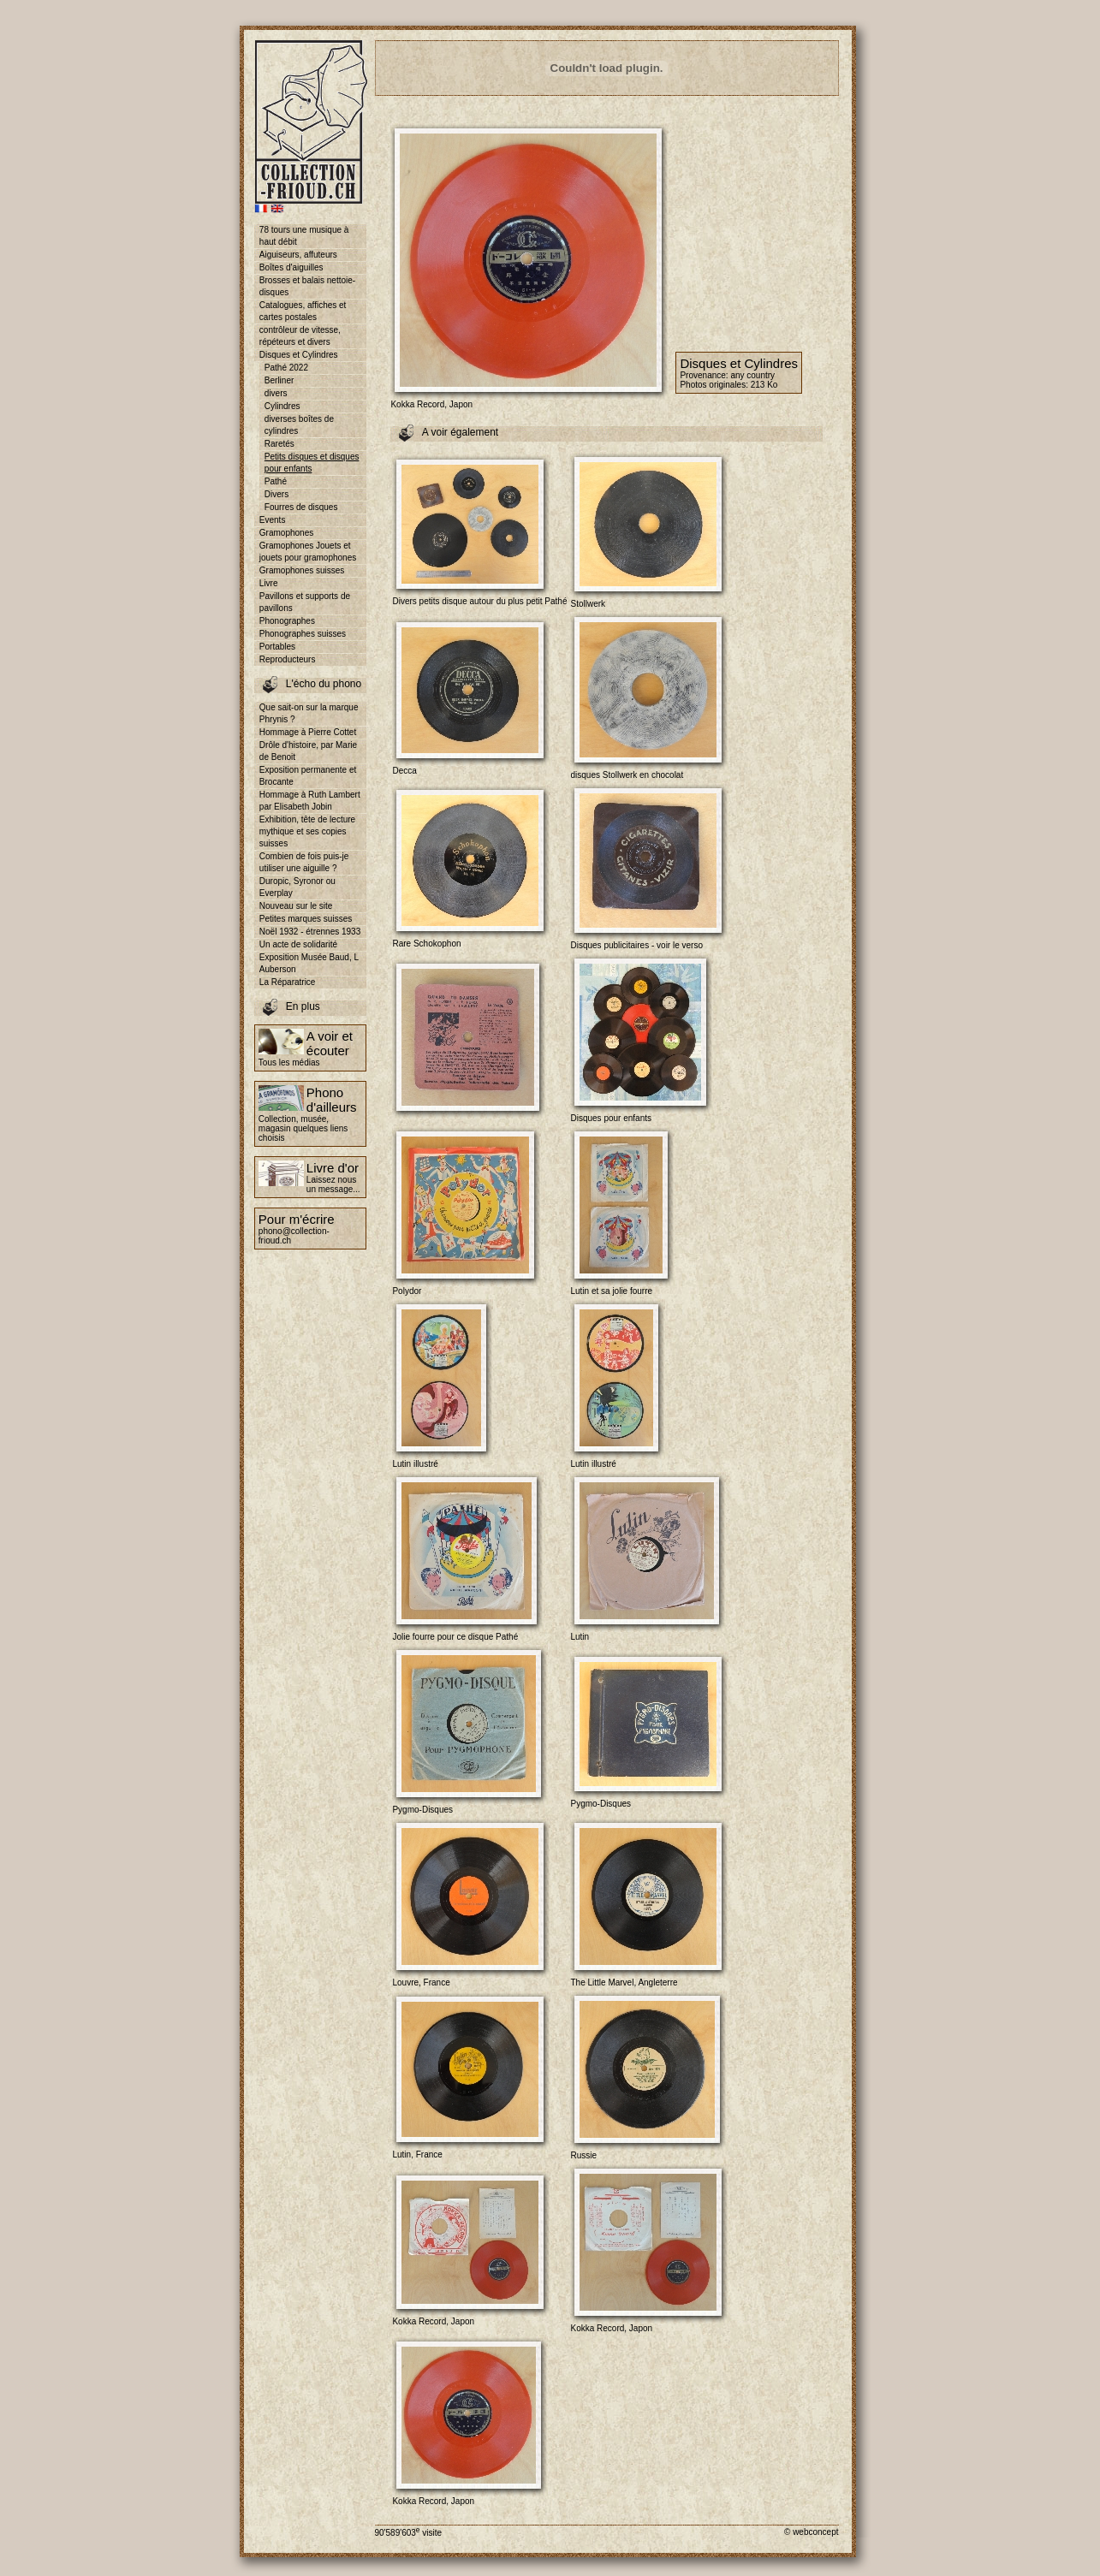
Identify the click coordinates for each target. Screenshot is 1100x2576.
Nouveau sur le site (296, 906)
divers (276, 393)
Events (272, 520)
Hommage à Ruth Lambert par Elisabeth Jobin (309, 800)
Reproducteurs (287, 659)
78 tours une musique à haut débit (304, 235)
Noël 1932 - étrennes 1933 (309, 931)
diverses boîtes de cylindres (299, 425)
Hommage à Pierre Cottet (307, 732)
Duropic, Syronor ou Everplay (297, 887)
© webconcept (811, 2532)
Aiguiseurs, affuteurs (298, 254)
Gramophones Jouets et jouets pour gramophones (307, 551)
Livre (268, 583)
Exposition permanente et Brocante (307, 775)
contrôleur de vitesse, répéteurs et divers (300, 336)
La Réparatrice (287, 982)
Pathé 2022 (286, 367)
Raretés (279, 443)
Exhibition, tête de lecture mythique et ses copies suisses (307, 831)
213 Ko (764, 384)
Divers (276, 494)
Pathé (276, 481)
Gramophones (286, 532)
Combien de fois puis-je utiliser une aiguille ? (304, 862)
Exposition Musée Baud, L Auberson (309, 963)
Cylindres (282, 406)
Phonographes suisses (302, 633)
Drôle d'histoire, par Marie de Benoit (308, 751)
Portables (277, 646)
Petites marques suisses (305, 918)
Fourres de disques (301, 507)
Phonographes (287, 621)
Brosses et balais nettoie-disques (307, 286)
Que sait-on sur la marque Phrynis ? (309, 713)
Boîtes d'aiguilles (291, 267)
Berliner (279, 380)
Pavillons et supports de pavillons (304, 602)
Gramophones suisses (302, 570)
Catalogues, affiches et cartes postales (303, 311)
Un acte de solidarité (298, 944)
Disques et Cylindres (298, 354)
